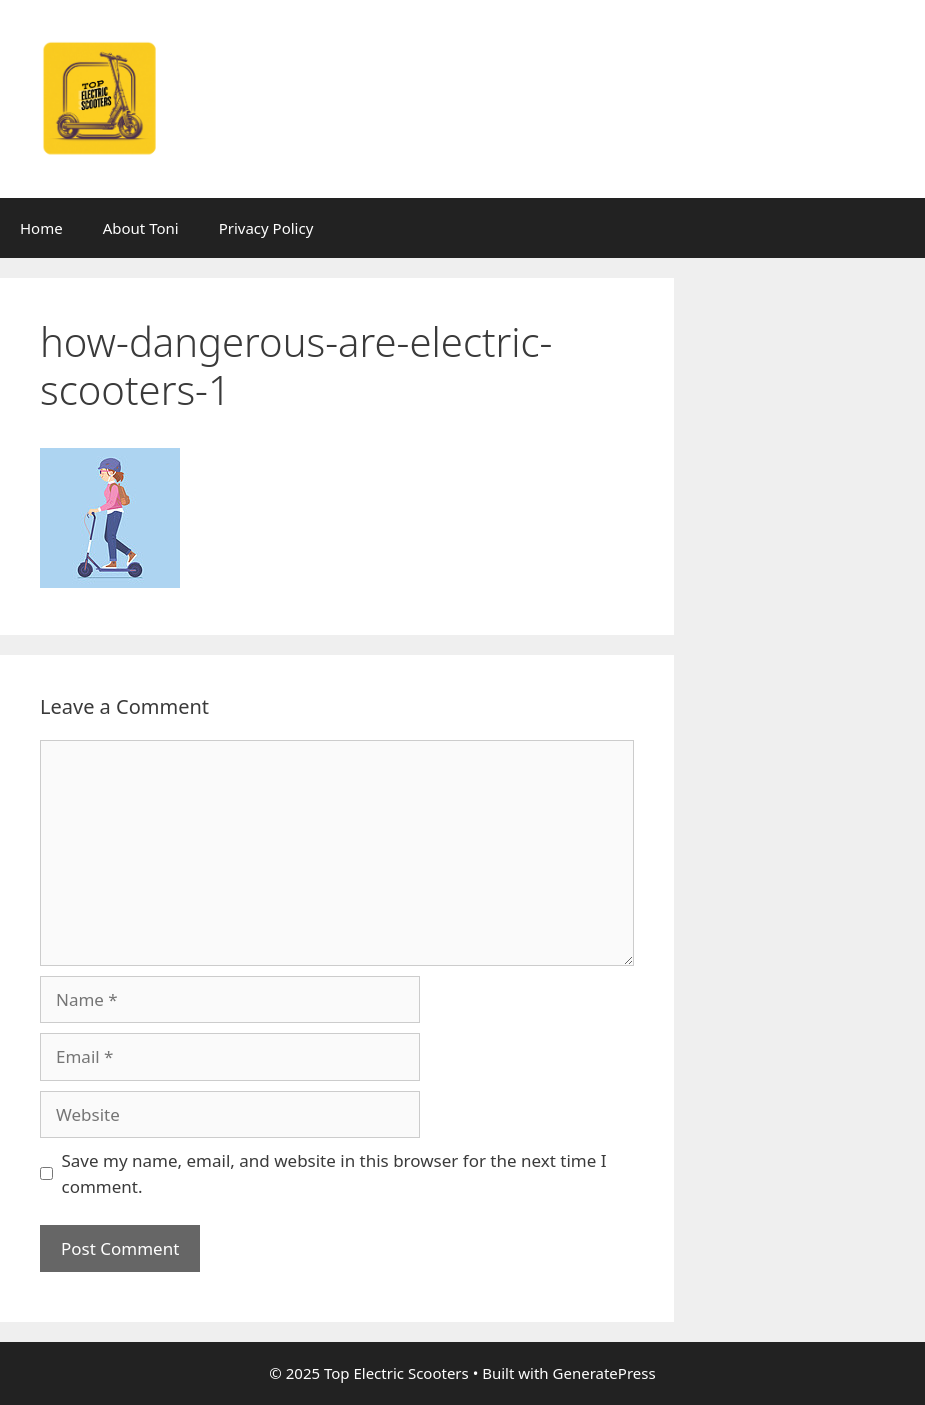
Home (41, 228)
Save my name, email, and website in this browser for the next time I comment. (334, 1173)
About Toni (141, 228)
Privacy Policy (266, 228)
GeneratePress (604, 1373)
